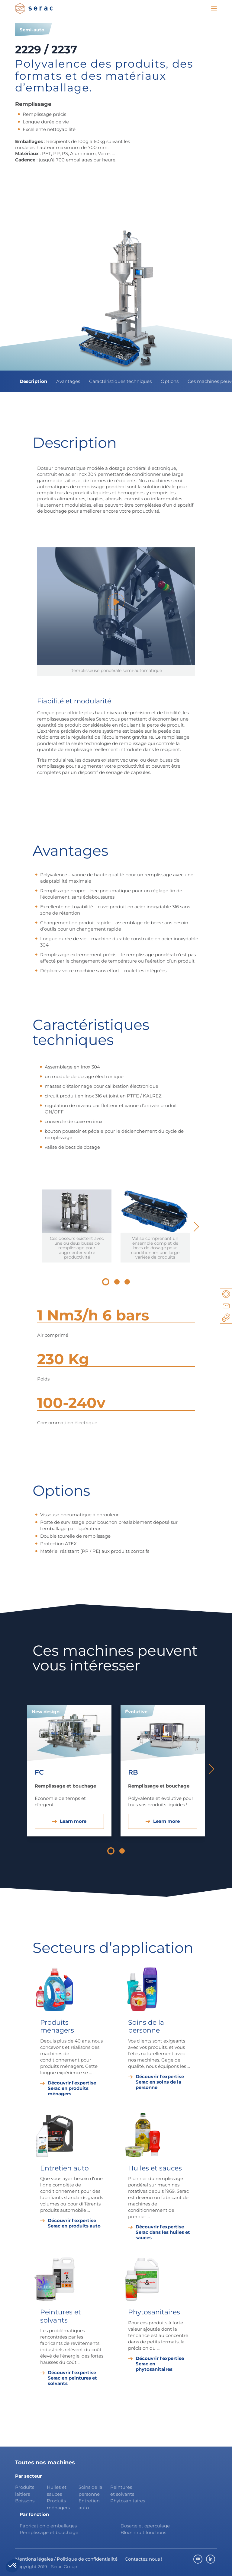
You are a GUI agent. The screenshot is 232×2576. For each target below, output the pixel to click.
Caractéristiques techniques (120, 381)
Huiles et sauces (56, 2490)
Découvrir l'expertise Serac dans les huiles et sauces (163, 2232)
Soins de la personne (90, 2490)
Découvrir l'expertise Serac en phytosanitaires (160, 2364)
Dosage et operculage (145, 2526)
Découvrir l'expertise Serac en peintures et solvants (72, 2378)
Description (33, 381)
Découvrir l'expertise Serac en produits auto (74, 2223)
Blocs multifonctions (143, 2532)
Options (170, 381)
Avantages (68, 381)
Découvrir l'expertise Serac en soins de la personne (160, 2082)
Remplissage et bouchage (49, 2532)
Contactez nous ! (143, 2559)
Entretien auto (89, 2504)
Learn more (73, 1821)
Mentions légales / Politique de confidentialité (66, 2559)
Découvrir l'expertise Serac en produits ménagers (72, 2088)
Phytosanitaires (123, 2501)
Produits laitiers (24, 2490)
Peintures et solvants (122, 2490)
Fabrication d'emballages (48, 2526)
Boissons (24, 2501)
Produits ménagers (58, 2504)
